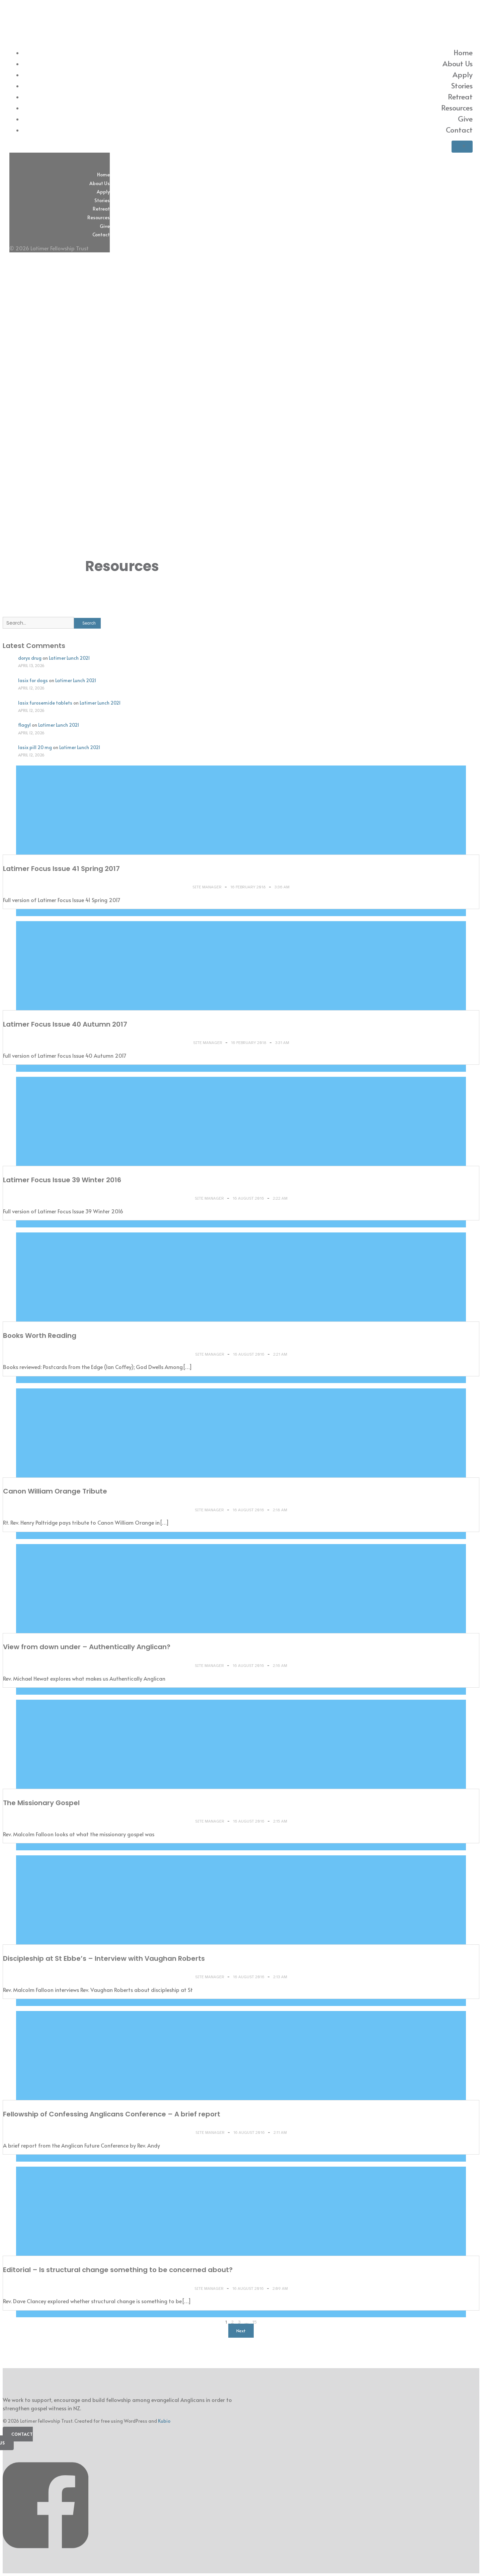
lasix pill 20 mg (35, 747)
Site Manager (207, 887)
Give (465, 118)
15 (254, 2322)
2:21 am (280, 1354)
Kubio (164, 2421)
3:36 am (282, 887)
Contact (459, 130)
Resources (457, 107)
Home (463, 52)
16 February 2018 (248, 887)
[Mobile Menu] (462, 147)
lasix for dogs (33, 680)
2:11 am (280, 2132)
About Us (458, 63)
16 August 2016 (249, 1198)
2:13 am (280, 1977)
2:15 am (280, 1821)
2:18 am (280, 1510)
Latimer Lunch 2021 (69, 658)
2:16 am (280, 1665)
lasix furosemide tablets (45, 703)
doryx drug (30, 658)
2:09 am (280, 2288)
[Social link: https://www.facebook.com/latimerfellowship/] (48, 2558)
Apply (463, 74)
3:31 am (282, 1042)
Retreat (460, 96)
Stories (462, 85)
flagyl (24, 725)
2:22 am (280, 1198)
